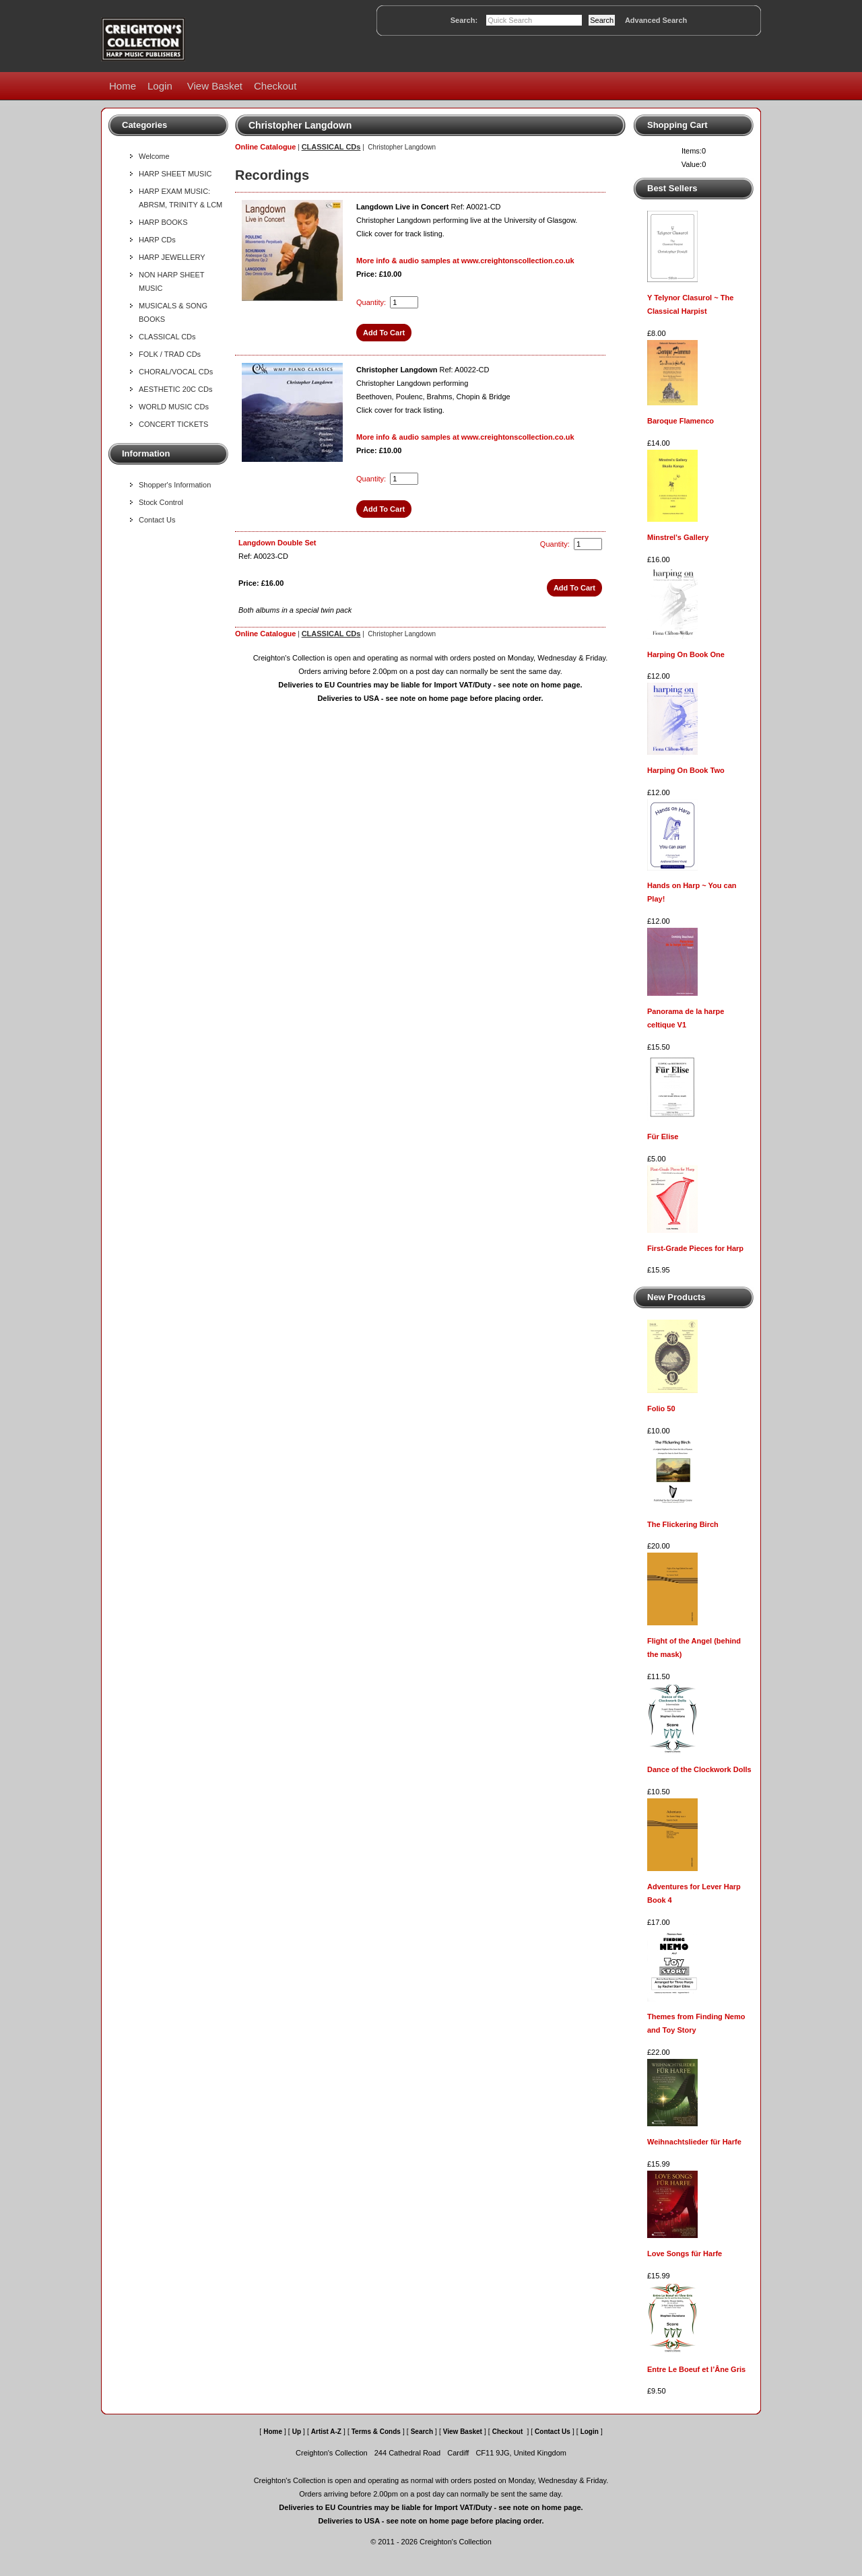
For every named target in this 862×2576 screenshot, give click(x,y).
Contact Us (157, 520)
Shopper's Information (175, 485)
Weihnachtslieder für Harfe (694, 2142)
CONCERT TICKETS (173, 424)
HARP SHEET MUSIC (175, 174)
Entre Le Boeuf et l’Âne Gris (696, 2369)
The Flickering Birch (683, 1524)
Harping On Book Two (686, 770)
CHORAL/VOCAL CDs (176, 372)
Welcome (154, 156)
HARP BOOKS (163, 222)
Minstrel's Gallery (677, 537)
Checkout (275, 86)
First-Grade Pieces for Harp (695, 1248)
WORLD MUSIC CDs (174, 407)
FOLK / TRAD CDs (170, 354)
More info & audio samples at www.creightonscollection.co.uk (465, 261)
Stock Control (161, 502)
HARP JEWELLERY (172, 257)
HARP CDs (157, 240)
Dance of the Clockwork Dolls (699, 1769)
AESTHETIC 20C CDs (175, 389)
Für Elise (662, 1136)
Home (122, 86)
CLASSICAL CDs (167, 337)
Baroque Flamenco (680, 421)
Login (159, 86)
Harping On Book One (686, 654)
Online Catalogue (265, 147)
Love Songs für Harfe (684, 2253)
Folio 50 (661, 1408)
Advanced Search (656, 20)
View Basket (214, 86)
